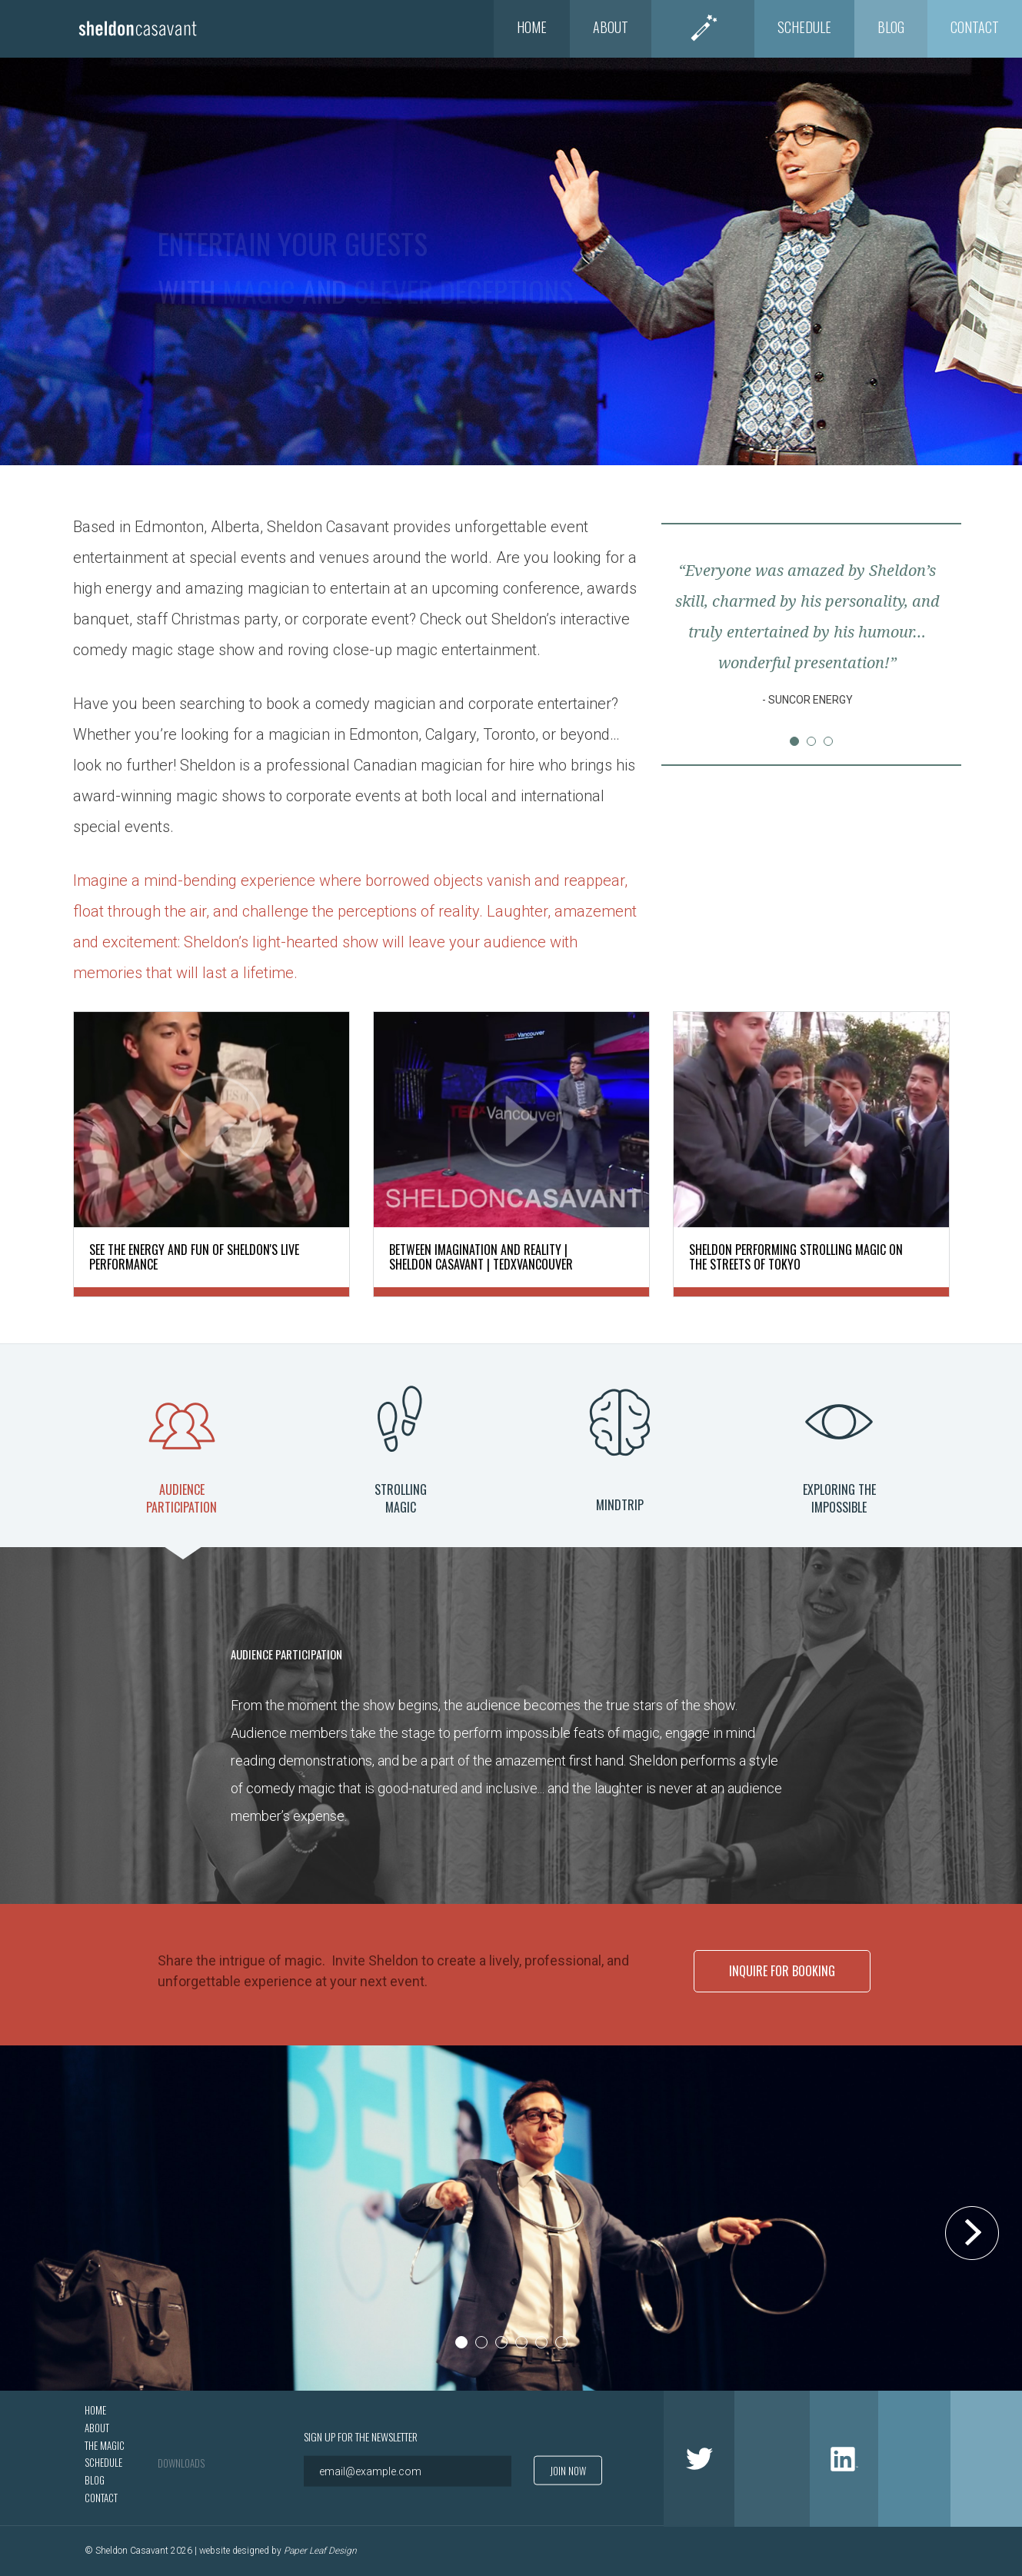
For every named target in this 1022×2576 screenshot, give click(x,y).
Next (929, 643)
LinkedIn (844, 2458)
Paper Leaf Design (320, 2550)
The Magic (702, 27)
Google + (914, 2458)
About (610, 27)
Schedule (804, 27)
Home (532, 27)
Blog (890, 27)
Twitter (699, 2458)
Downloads (181, 2462)
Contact (974, 27)
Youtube (986, 2458)
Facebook (772, 2458)
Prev (693, 643)
